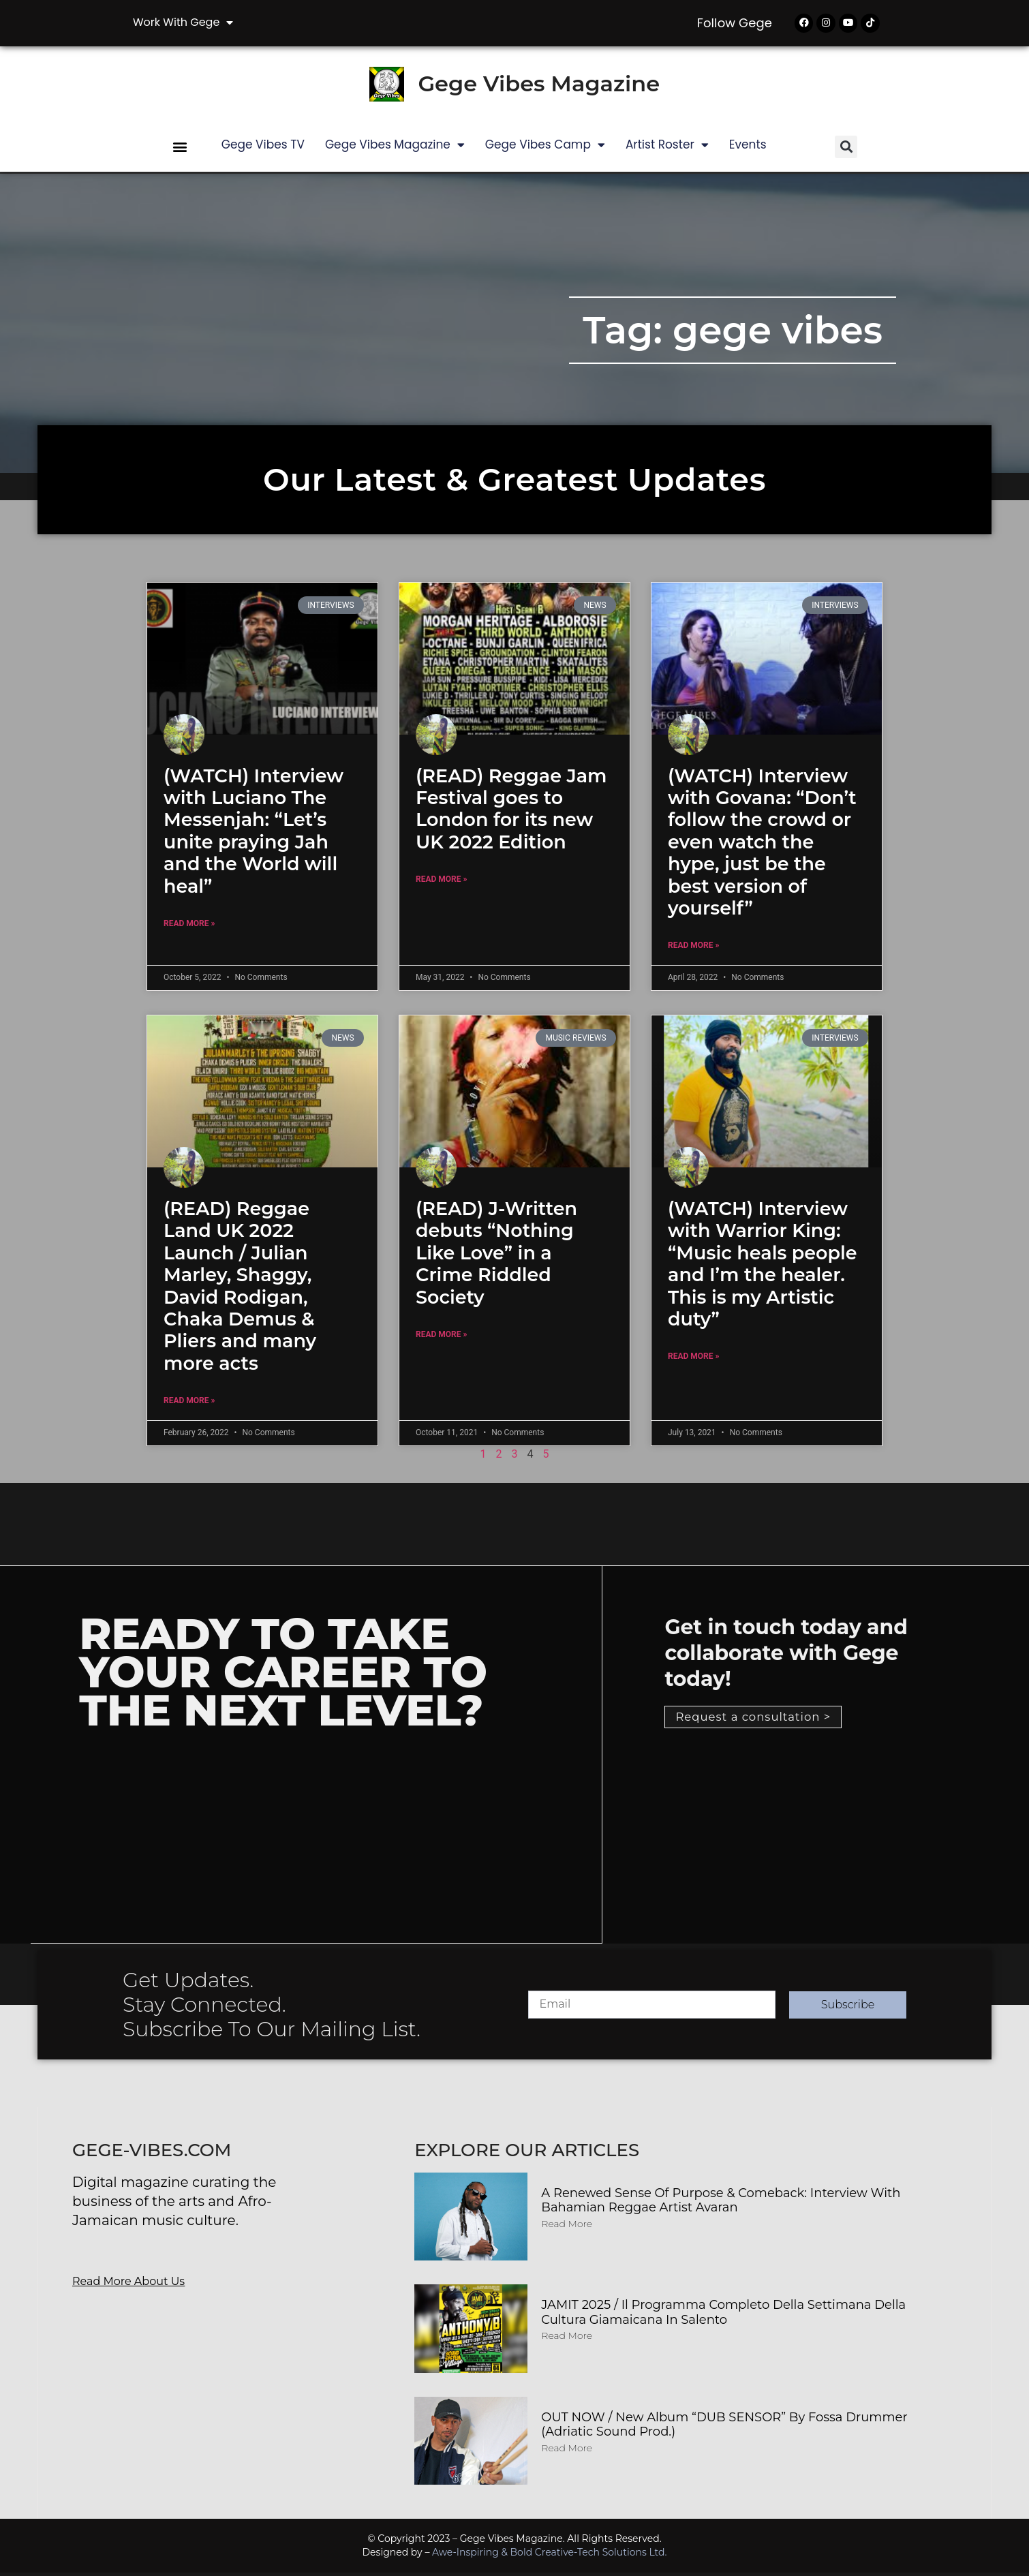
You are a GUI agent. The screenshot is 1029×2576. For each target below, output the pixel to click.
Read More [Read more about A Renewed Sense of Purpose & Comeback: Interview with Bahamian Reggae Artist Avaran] (566, 2226)
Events (748, 147)
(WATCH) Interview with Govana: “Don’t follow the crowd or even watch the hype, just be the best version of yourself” (762, 844)
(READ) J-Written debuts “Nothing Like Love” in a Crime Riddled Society (496, 1255)
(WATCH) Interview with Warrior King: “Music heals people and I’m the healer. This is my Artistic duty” (762, 1266)
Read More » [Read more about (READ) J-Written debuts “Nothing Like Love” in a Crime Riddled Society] (441, 1337)
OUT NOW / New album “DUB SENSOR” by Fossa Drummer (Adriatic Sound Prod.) (724, 2427)
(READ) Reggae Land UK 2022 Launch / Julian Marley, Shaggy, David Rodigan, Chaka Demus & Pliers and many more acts (240, 1288)
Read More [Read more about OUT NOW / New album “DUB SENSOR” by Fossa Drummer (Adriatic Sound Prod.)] (566, 2450)
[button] (180, 149)
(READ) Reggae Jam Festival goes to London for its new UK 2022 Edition (511, 811)
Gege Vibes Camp (545, 147)
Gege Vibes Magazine (539, 87)
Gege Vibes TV (263, 147)
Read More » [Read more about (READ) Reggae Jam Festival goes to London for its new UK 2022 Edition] (441, 882)
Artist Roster (667, 147)
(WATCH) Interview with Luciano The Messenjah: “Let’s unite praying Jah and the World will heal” (253, 833)
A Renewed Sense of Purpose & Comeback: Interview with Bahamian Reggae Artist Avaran (720, 2203)
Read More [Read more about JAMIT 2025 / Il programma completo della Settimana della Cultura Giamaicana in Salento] (566, 2339)
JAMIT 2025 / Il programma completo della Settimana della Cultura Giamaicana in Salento (723, 2316)
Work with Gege (183, 22)
